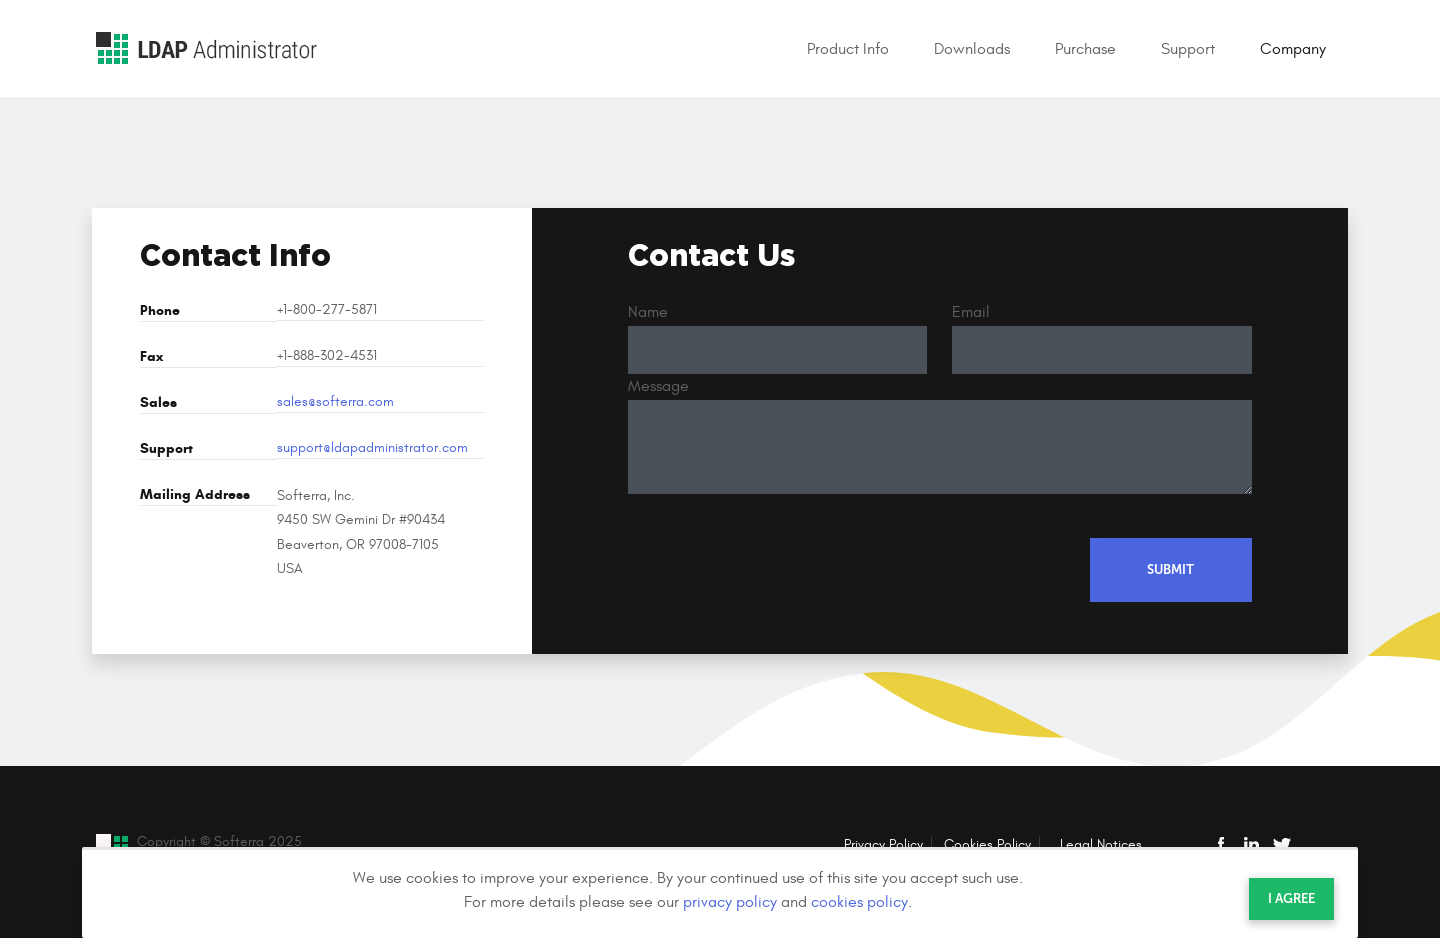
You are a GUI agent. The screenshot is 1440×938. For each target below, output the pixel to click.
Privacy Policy (883, 844)
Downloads (972, 49)
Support (1188, 49)
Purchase (1085, 49)
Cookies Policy (987, 844)
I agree (1291, 898)
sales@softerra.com (335, 402)
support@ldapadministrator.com (372, 448)
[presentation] (780, 565)
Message (658, 386)
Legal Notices (1101, 844)
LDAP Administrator (206, 48)
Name (648, 312)
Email (971, 312)
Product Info (848, 49)
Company (1293, 49)
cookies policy (859, 902)
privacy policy (730, 902)
